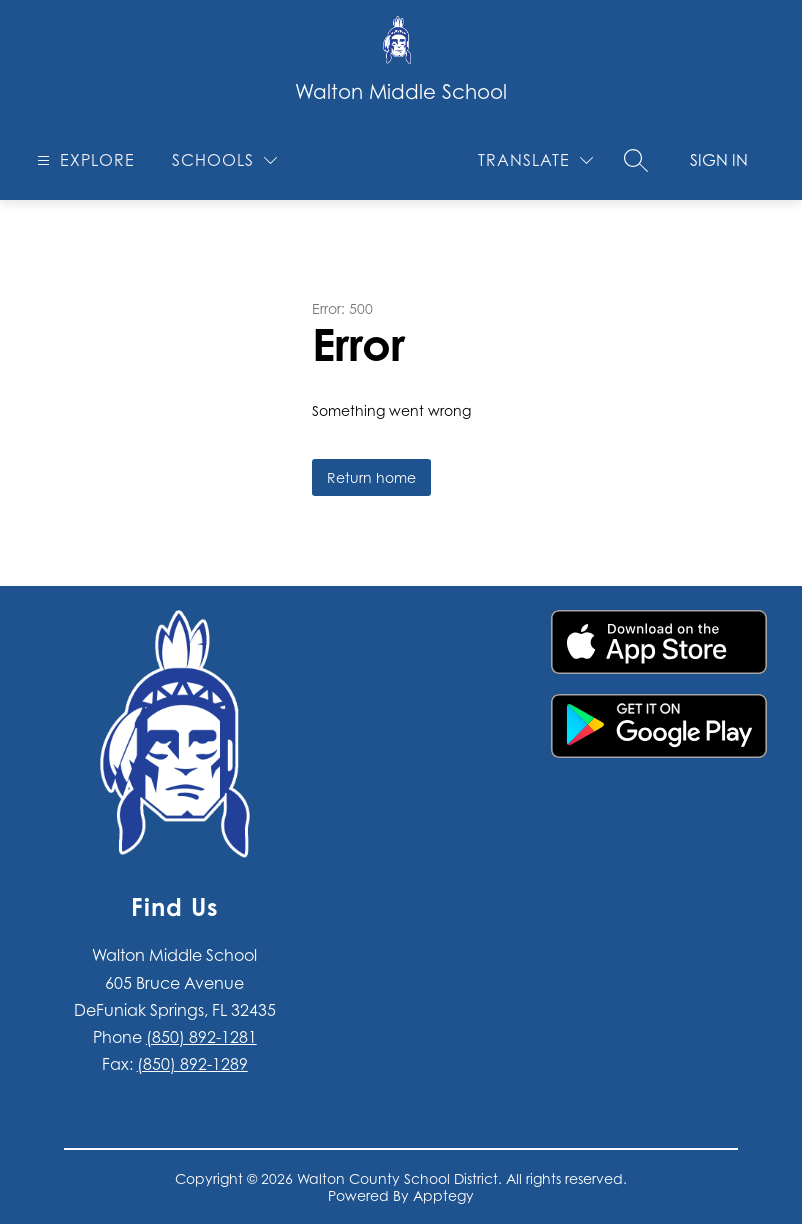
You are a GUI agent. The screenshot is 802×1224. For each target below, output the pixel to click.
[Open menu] (83, 160)
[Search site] (636, 160)
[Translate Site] (535, 160)
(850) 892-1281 (201, 1037)
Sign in (719, 160)
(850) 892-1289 (192, 1064)
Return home (371, 477)
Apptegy (443, 1195)
